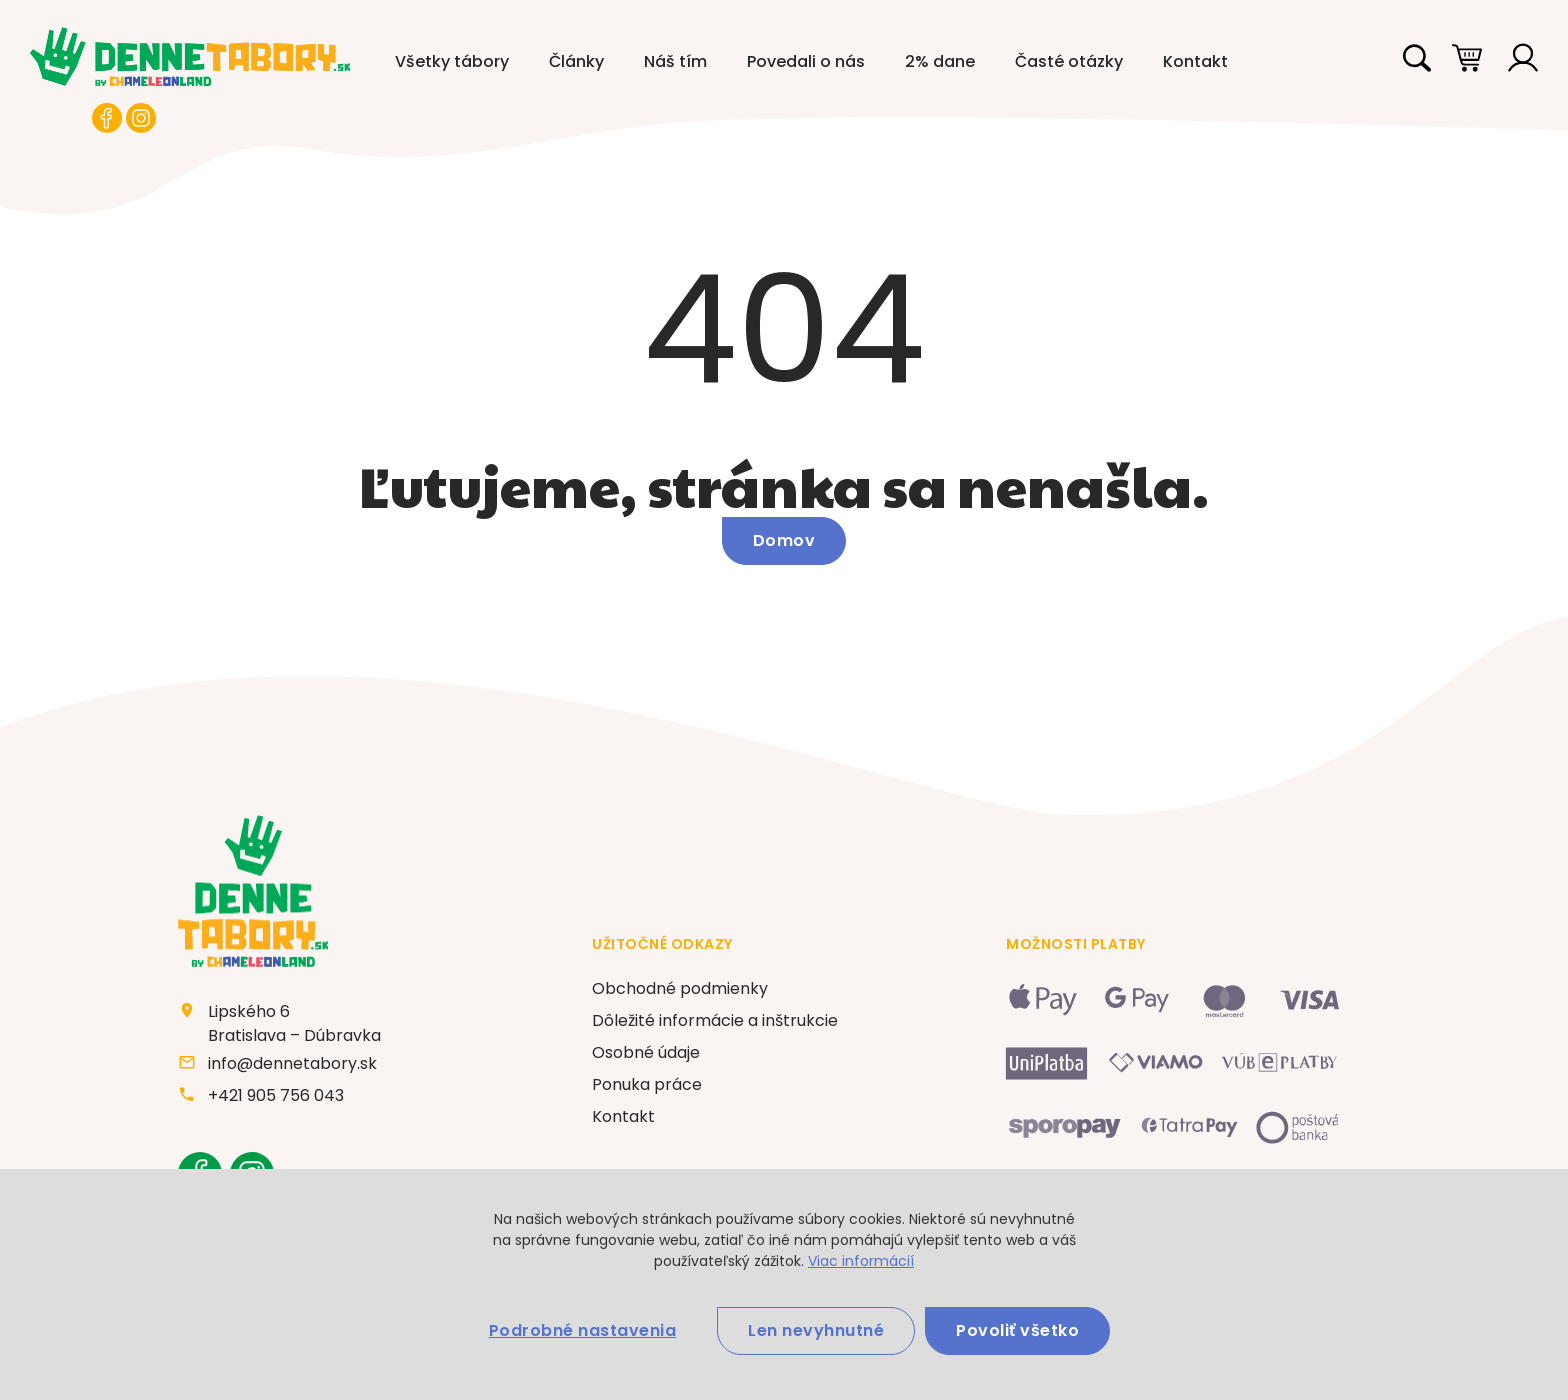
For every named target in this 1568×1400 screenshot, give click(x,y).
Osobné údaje (646, 1052)
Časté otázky (1069, 61)
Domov (784, 540)
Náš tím (675, 61)
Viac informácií (861, 1261)
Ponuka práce (647, 1084)
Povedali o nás (806, 61)
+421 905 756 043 (276, 1095)
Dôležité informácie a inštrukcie (715, 1020)
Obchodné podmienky (680, 988)
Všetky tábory (452, 61)
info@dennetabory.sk (292, 1063)
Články (576, 61)
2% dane (940, 61)
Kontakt (1195, 61)
